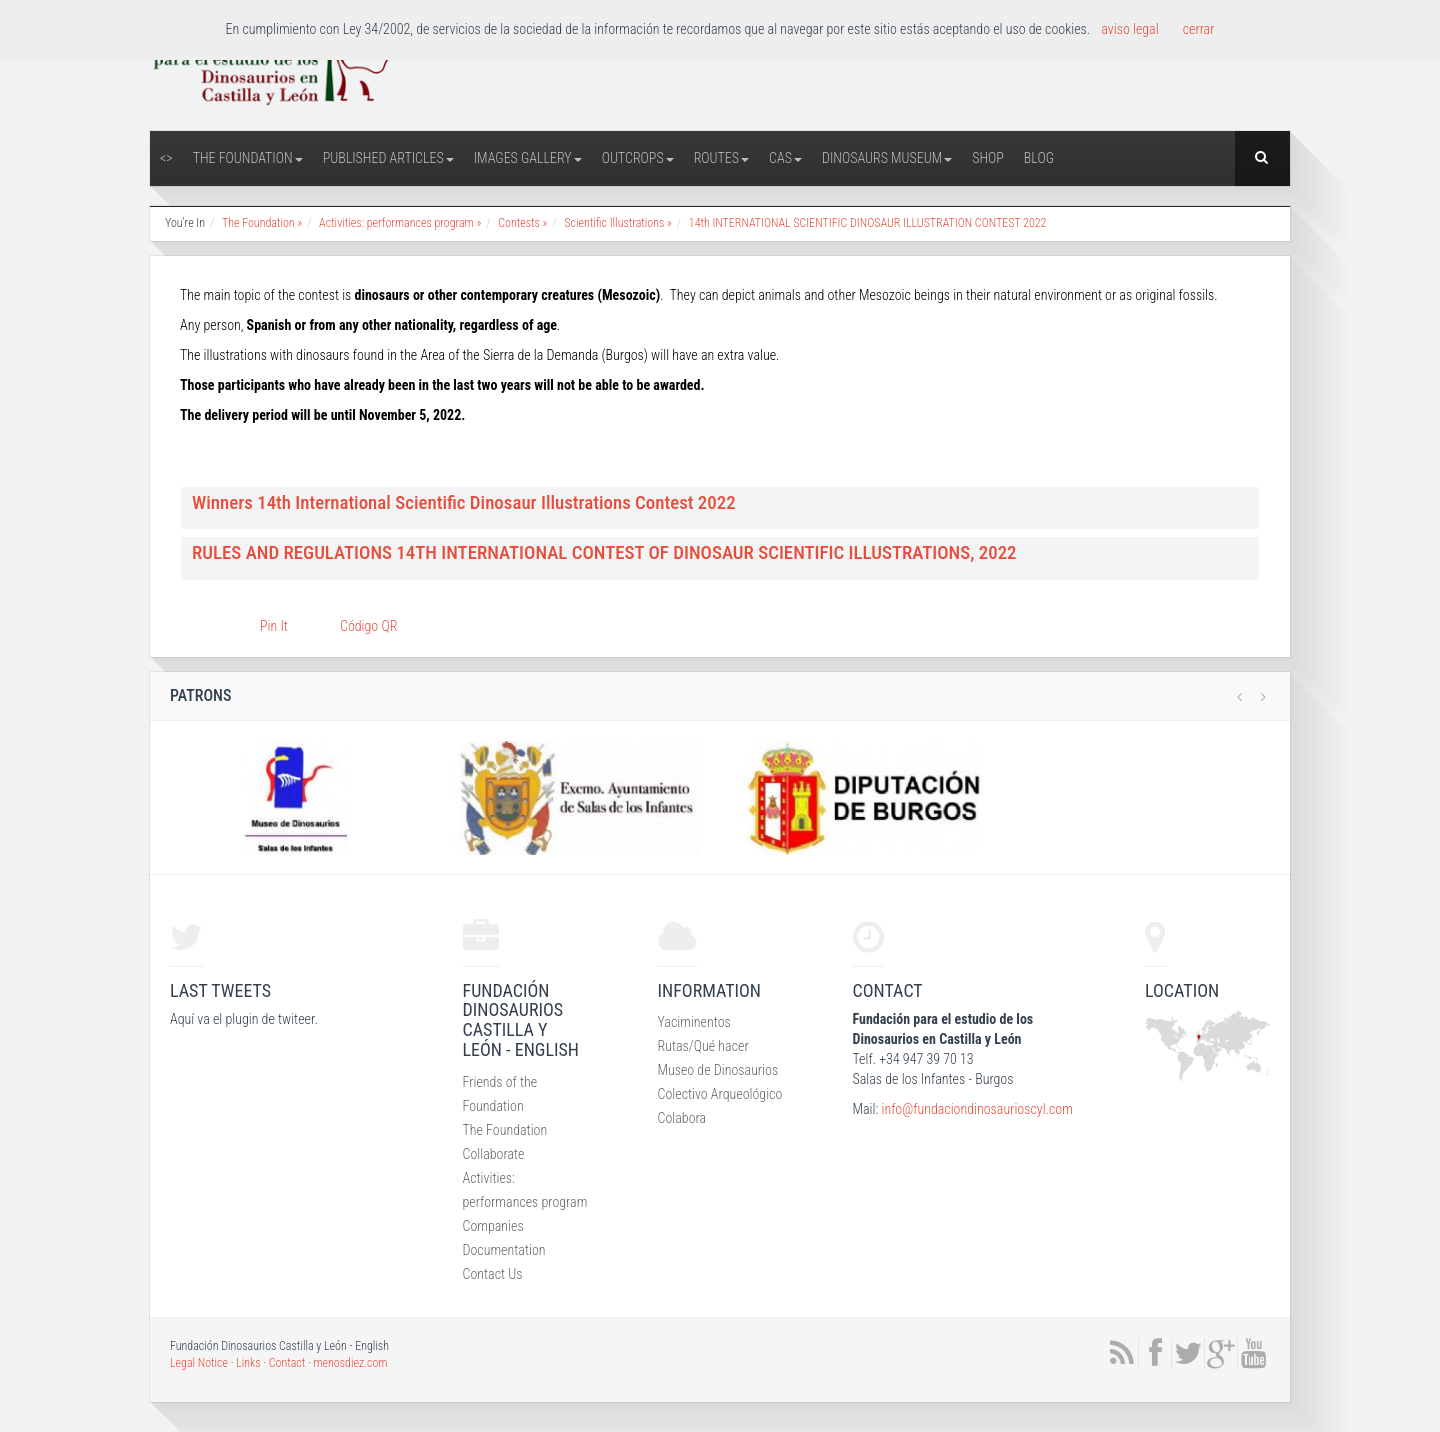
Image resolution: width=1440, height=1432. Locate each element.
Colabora (682, 1118)
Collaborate (494, 1154)
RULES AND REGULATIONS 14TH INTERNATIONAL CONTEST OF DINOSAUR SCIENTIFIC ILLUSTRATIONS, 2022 (604, 552)
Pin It (274, 626)
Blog (1039, 158)
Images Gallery (528, 158)
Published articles (388, 158)
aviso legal (1129, 29)
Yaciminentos (694, 1022)
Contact (287, 1363)
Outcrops (638, 158)
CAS (785, 158)
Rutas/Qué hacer (703, 1046)
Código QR (368, 626)
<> (166, 158)
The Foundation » (262, 223)
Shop (988, 158)
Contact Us (493, 1274)
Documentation (504, 1250)
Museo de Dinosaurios (718, 1070)
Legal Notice (199, 1363)
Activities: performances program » (400, 223)
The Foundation (248, 158)
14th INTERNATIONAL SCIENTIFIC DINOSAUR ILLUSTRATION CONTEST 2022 (868, 223)
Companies (493, 1226)
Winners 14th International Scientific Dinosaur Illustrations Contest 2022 (464, 502)
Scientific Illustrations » (618, 223)
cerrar (1199, 29)
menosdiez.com (350, 1363)
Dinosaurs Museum (887, 158)
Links (248, 1363)
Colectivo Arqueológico (720, 1094)
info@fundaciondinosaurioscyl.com (976, 1109)
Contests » (522, 223)
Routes (721, 158)
